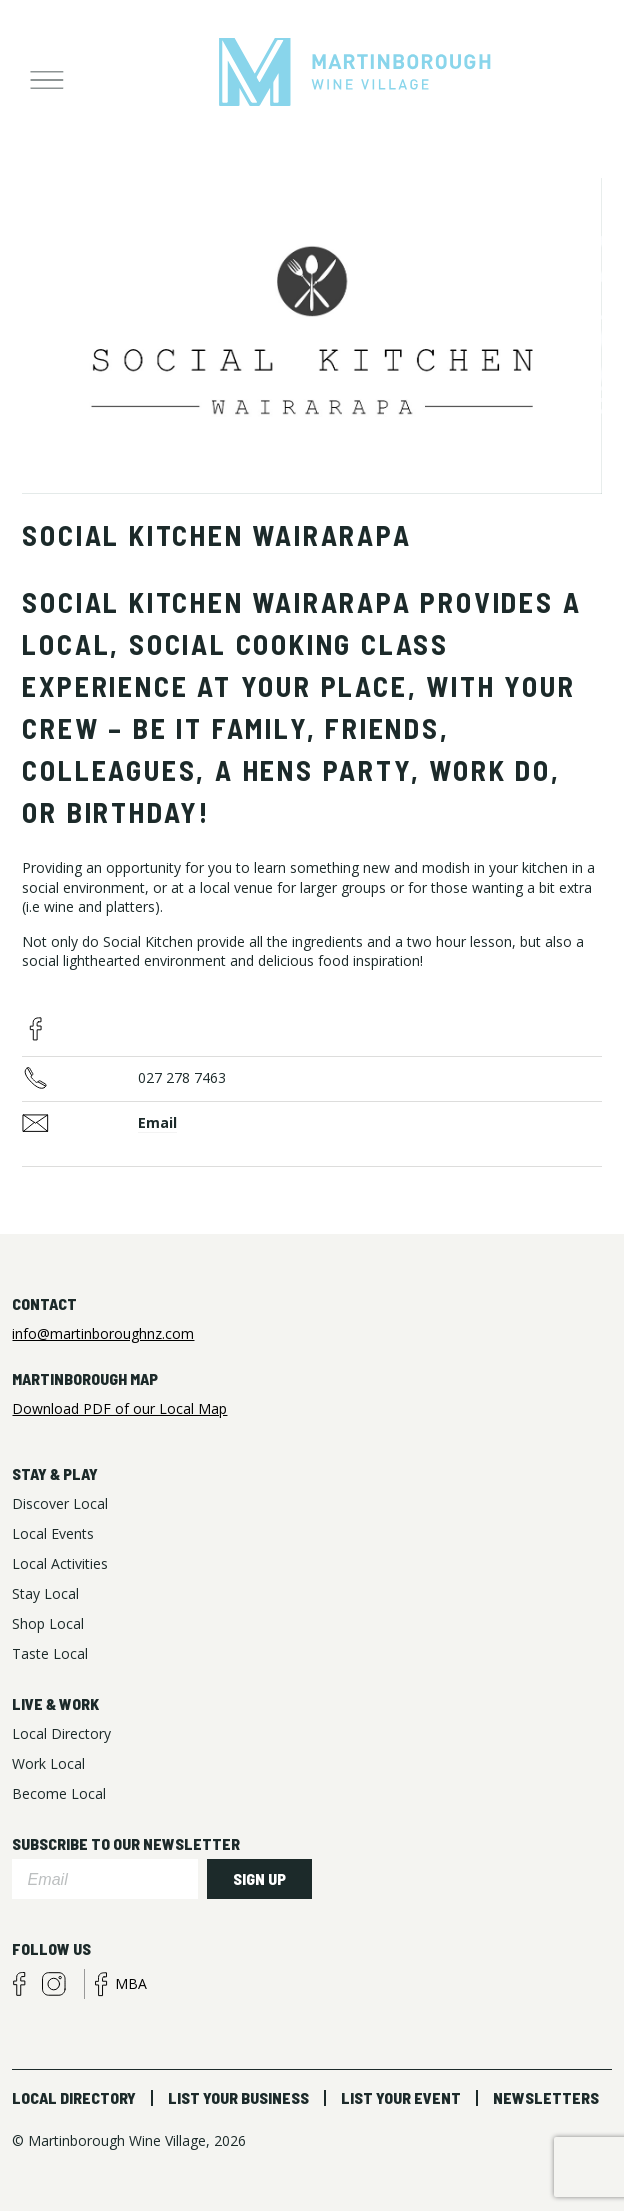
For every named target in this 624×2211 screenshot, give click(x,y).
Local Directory (74, 2097)
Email (157, 1122)
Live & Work (55, 1703)
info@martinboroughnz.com (103, 1333)
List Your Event (401, 2097)
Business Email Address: (80, 1124)
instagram (54, 1984)
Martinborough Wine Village (355, 73)
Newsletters (546, 2097)
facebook (36, 1029)
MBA (131, 1983)
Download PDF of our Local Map (119, 1408)
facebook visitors (19, 1984)
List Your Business (238, 2097)
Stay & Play (55, 1473)
